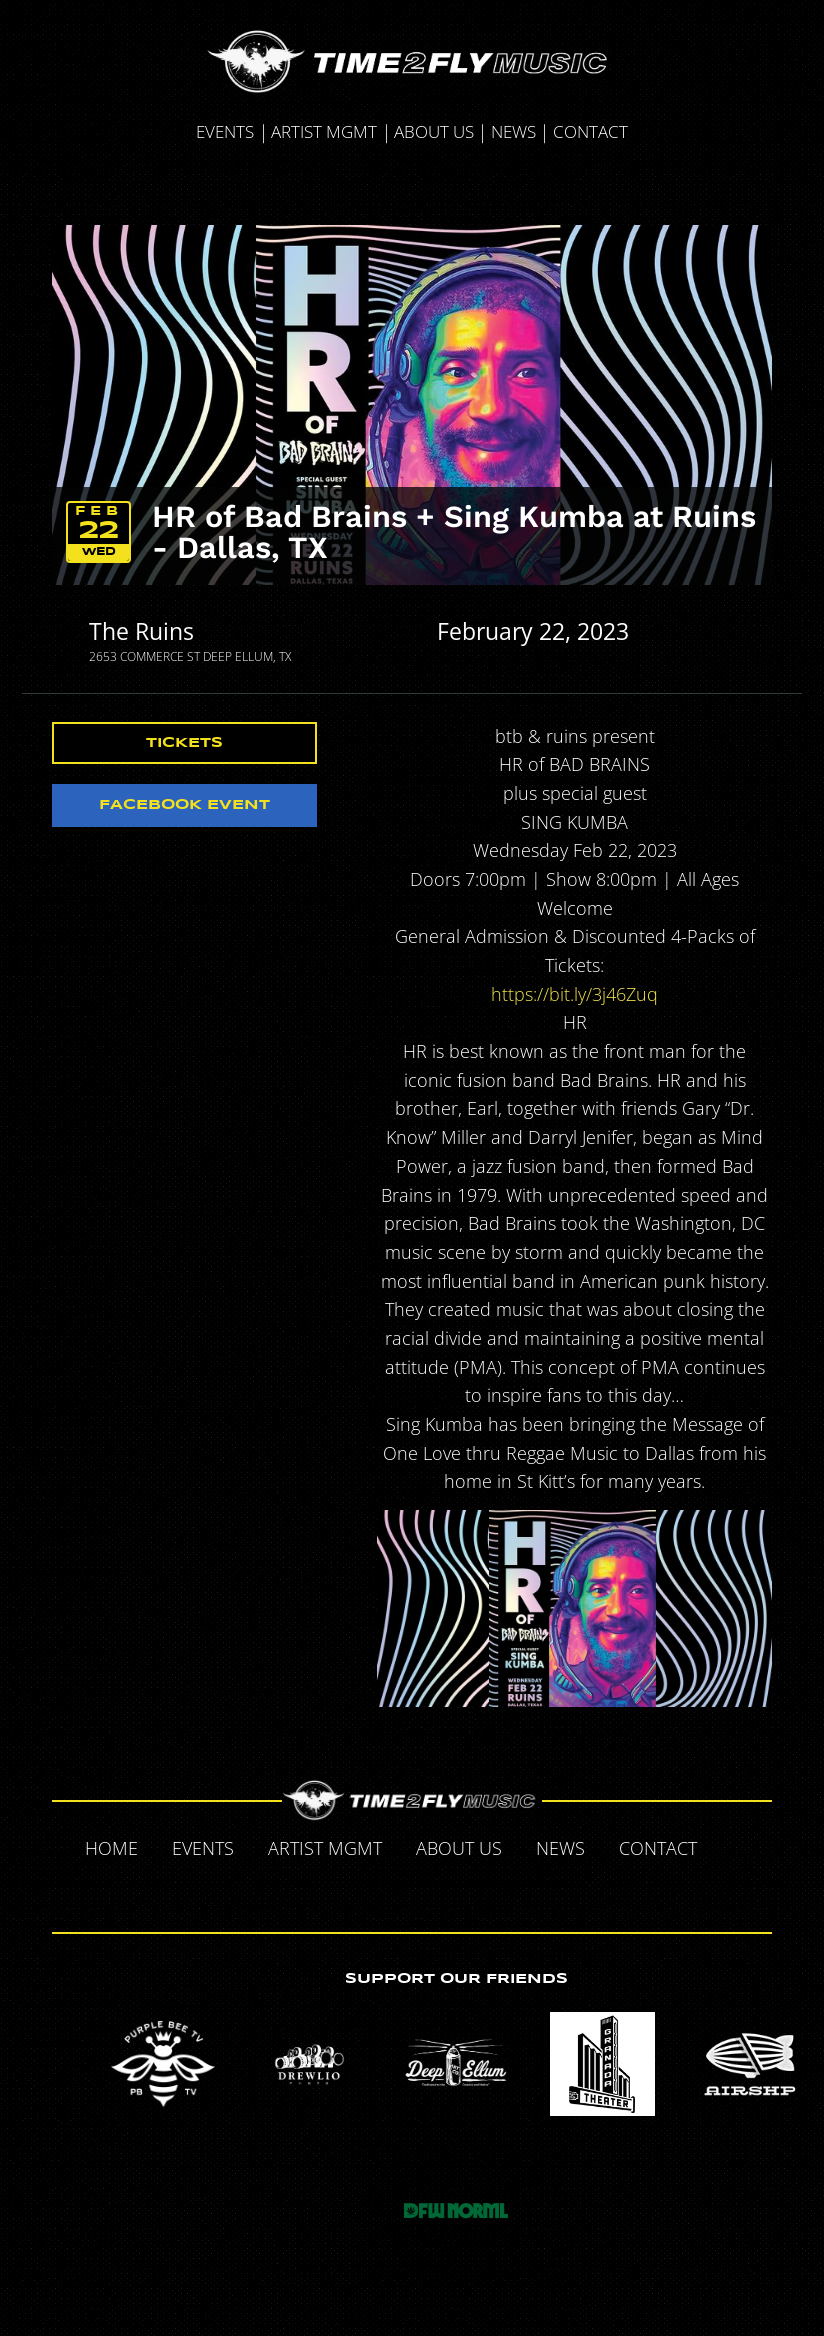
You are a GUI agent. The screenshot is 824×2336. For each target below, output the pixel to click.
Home (111, 1848)
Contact (590, 131)
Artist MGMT (324, 131)
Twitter (371, 1891)
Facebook (735, 1847)
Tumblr (413, 1891)
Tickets (184, 743)
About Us (434, 131)
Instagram (455, 1891)
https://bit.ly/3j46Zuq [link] (574, 994)
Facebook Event (184, 805)
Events (225, 131)
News (513, 131)
